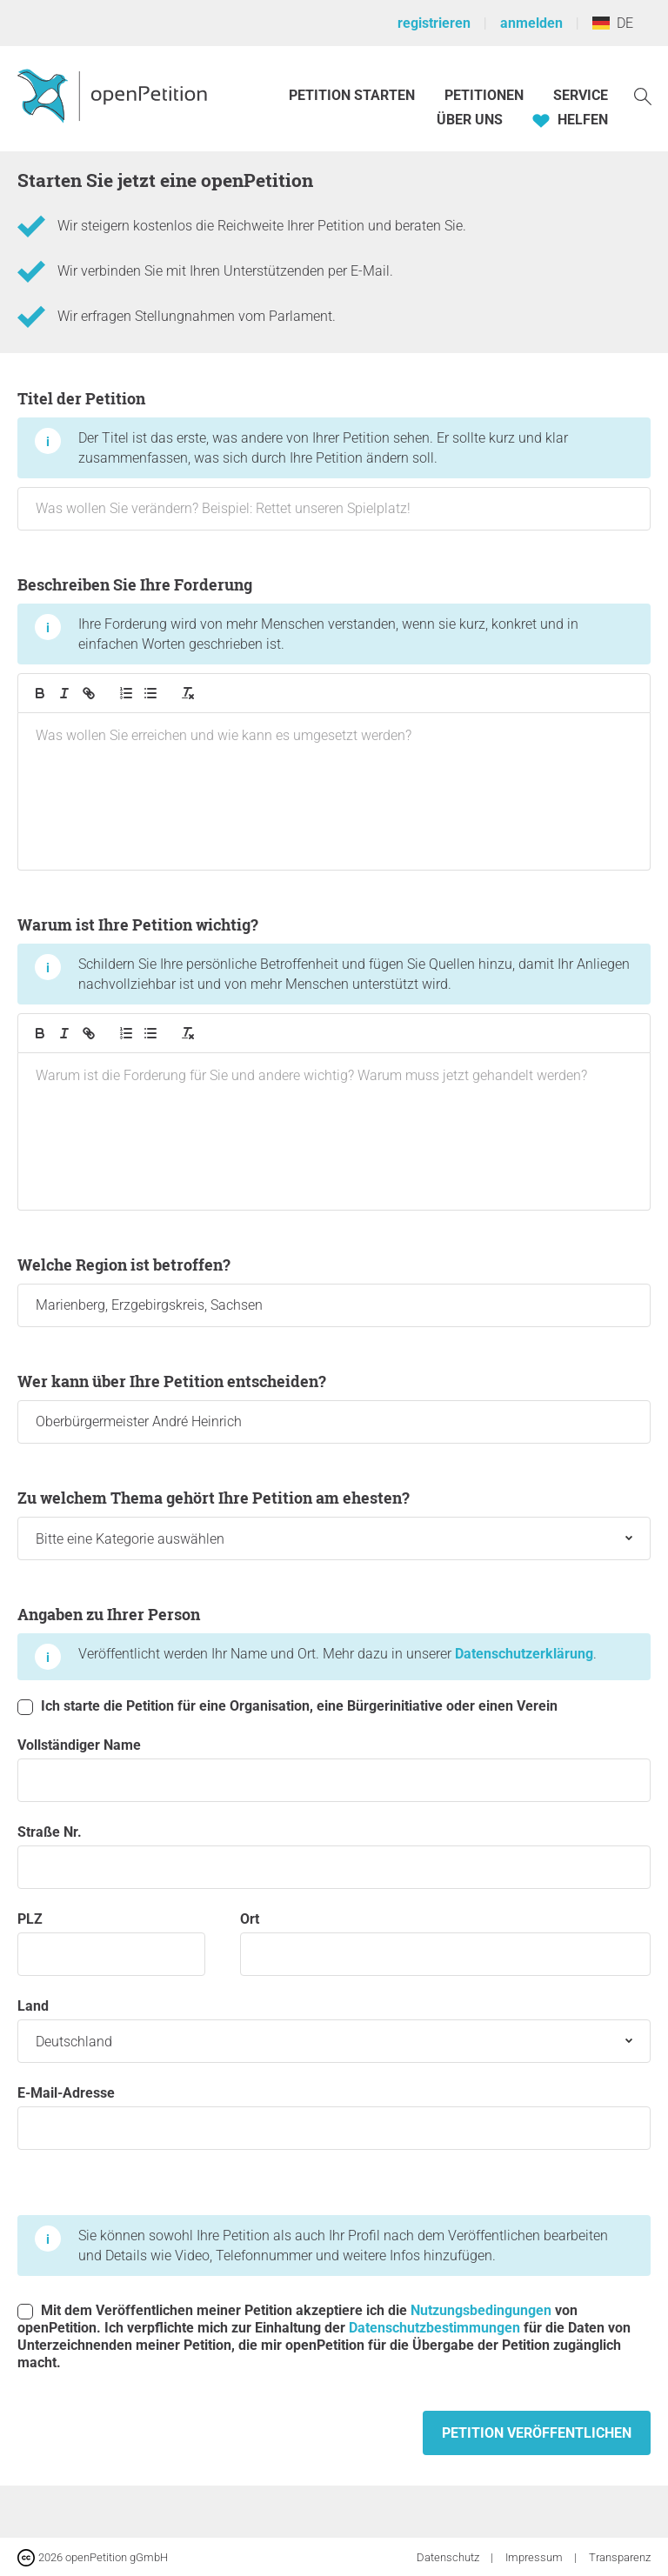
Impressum (535, 2557)
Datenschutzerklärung (524, 1653)
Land (334, 2030)
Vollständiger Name (334, 1769)
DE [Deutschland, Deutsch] (612, 23)
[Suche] (642, 95)
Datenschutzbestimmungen (434, 2327)
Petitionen (485, 95)
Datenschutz (449, 2557)
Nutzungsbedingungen (481, 2310)
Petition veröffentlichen (536, 2433)
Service (580, 95)
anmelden (531, 23)
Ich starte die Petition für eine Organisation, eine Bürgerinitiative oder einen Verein (287, 1706)
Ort (445, 1943)
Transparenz (620, 2557)
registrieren (434, 23)
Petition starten (352, 95)
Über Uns (470, 119)
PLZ (111, 1943)
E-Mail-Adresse (334, 2117)
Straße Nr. (334, 1856)
